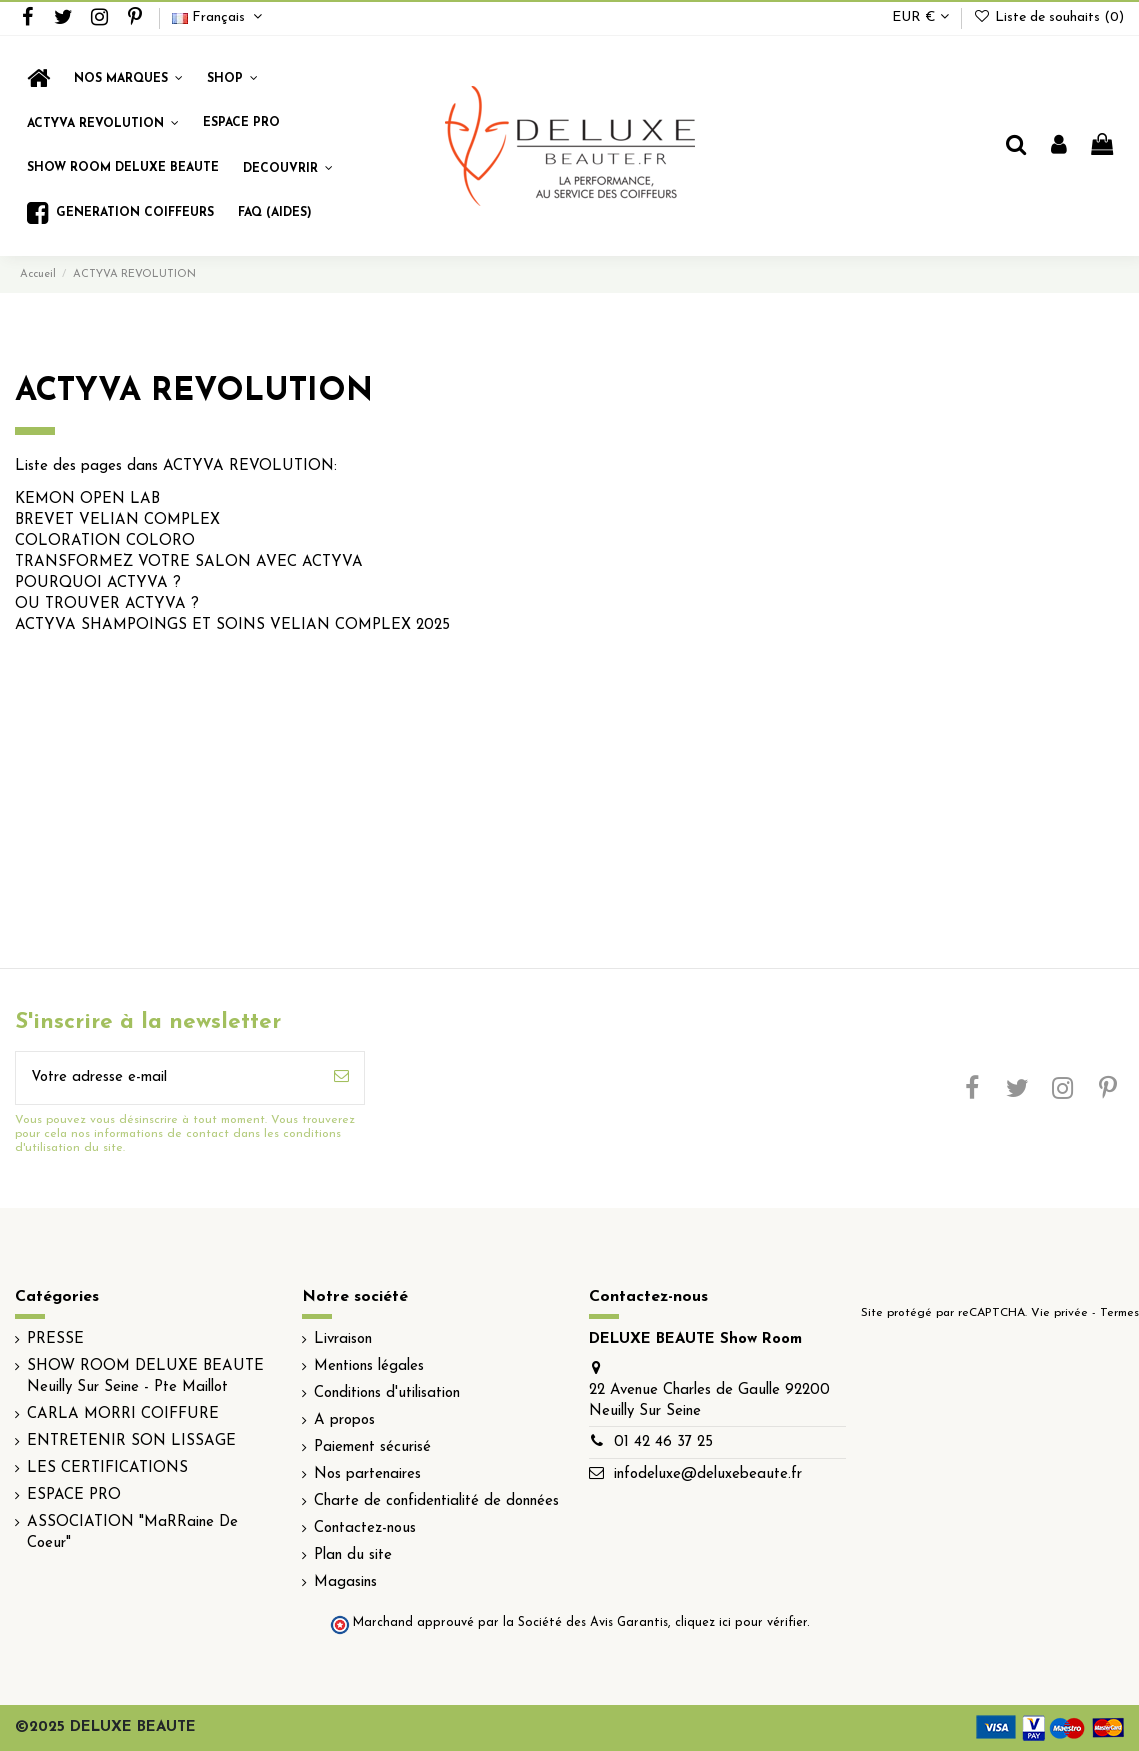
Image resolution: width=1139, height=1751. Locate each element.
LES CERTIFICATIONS (107, 1468)
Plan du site (353, 1555)
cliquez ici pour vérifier (741, 1623)
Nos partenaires (367, 1474)
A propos (344, 1420)
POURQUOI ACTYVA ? (98, 583)
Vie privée (1059, 1313)
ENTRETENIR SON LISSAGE (131, 1441)
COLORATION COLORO (105, 541)
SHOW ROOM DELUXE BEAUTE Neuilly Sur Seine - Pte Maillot (145, 1377)
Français (219, 17)
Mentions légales (369, 1366)
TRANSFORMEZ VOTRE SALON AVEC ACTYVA (189, 562)
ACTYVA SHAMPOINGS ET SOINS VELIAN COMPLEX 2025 (232, 625)
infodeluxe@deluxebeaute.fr (708, 1474)
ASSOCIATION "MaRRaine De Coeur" (132, 1533)
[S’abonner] (341, 1078)
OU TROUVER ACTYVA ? (107, 604)
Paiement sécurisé (372, 1447)
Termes (1119, 1313)
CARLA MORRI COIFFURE (123, 1414)
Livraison (343, 1339)
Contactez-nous (365, 1528)
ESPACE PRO (74, 1495)
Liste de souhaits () (1048, 17)
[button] (232, 78)
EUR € (920, 17)
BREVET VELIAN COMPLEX (117, 520)
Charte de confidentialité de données (436, 1501)
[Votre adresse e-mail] (167, 1078)
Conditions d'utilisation (387, 1393)
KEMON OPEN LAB (87, 499)
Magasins (345, 1582)
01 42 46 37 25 (663, 1442)
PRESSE (55, 1339)
